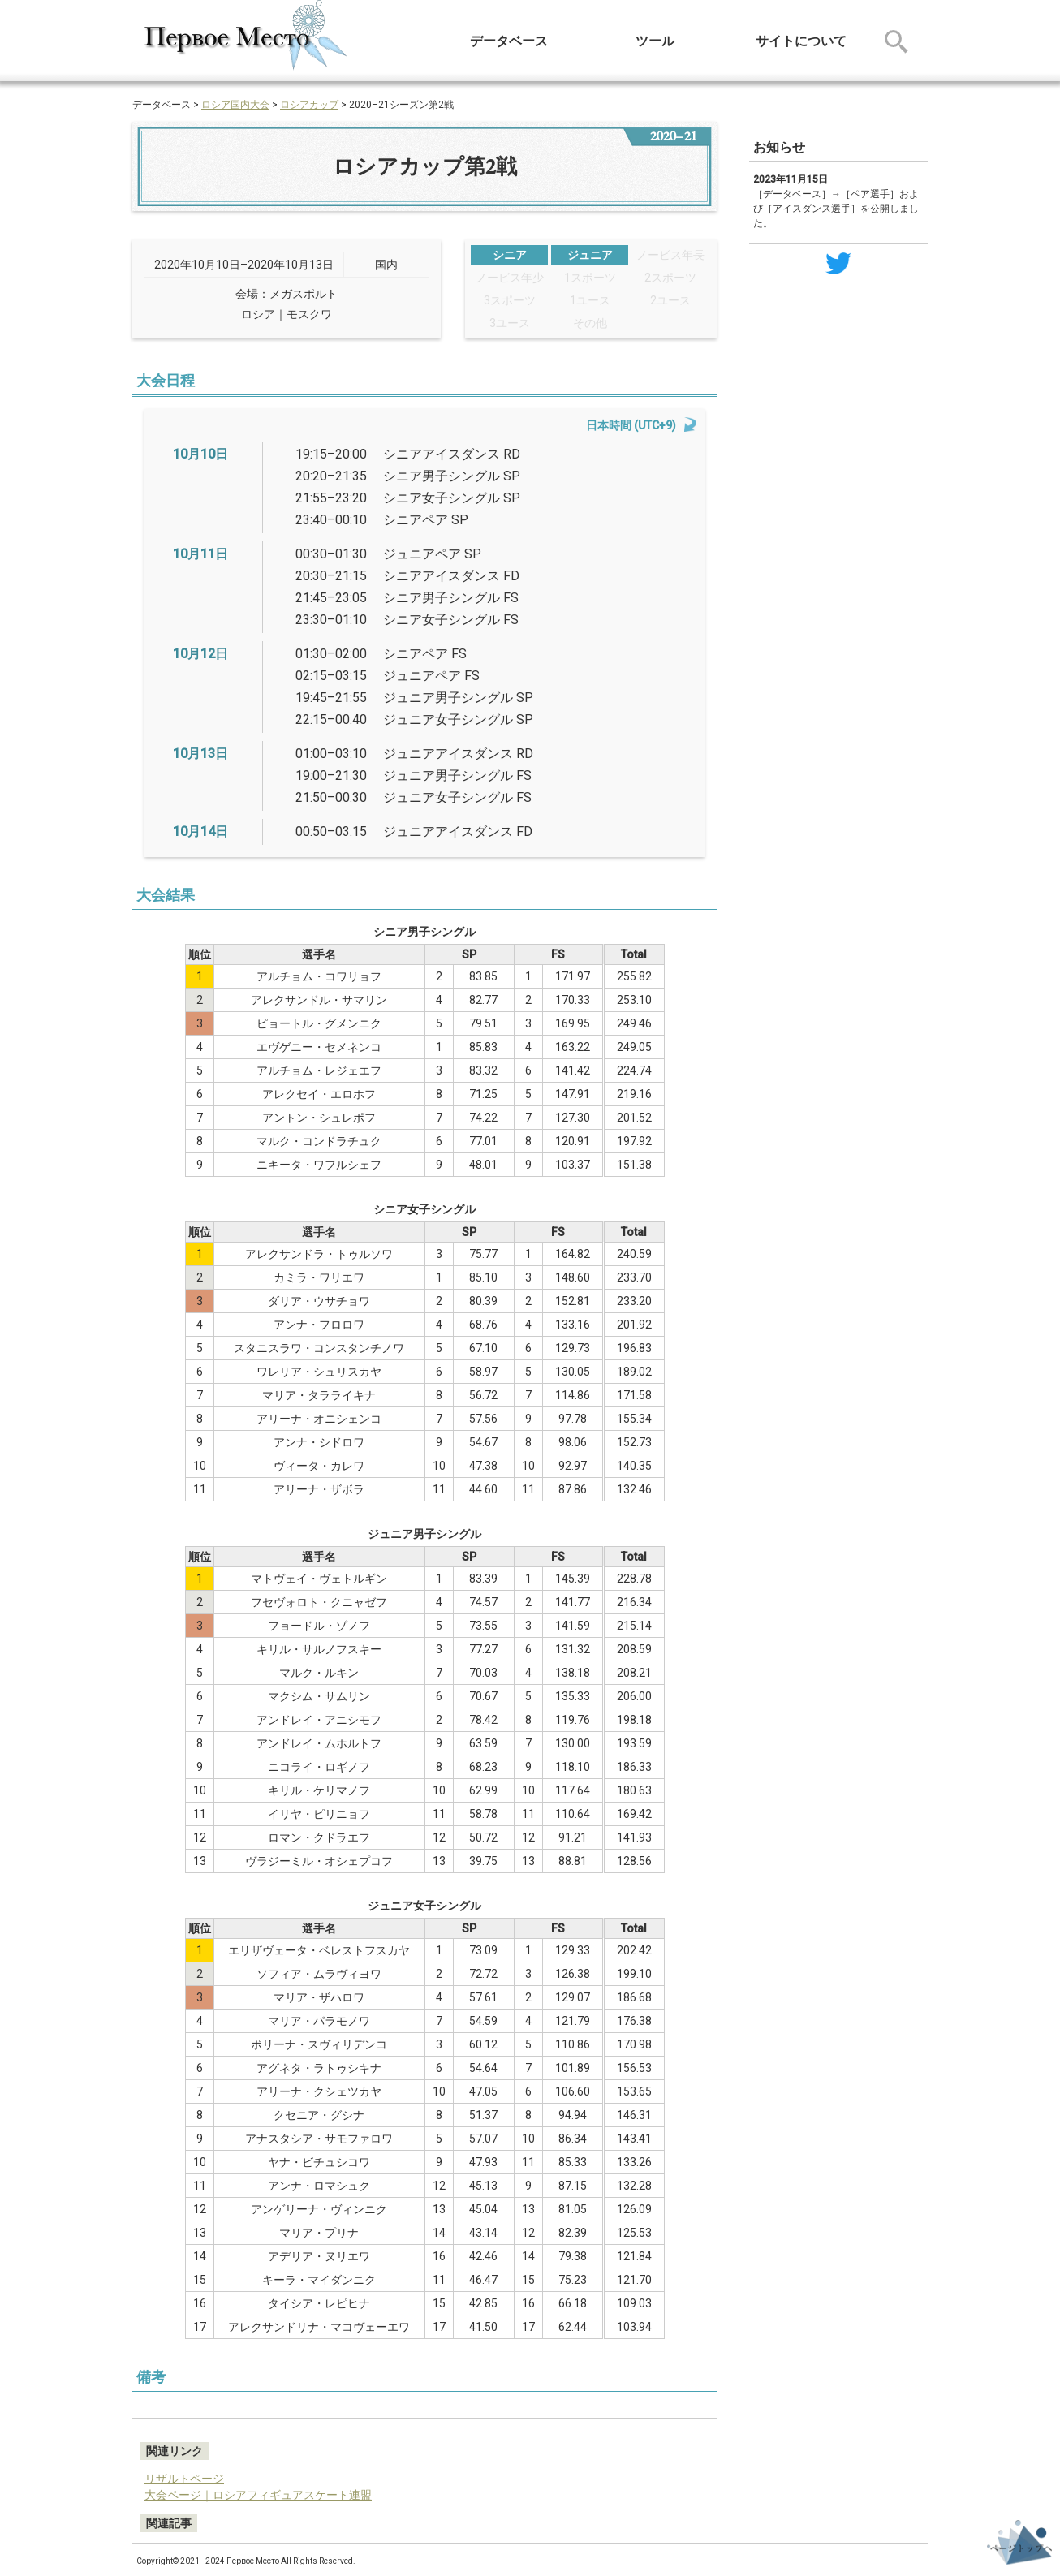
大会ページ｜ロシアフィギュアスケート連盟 (258, 2494)
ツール (655, 41)
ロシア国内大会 (235, 104)
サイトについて (801, 41)
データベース (509, 41)
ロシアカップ (309, 104)
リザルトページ (184, 2478)
